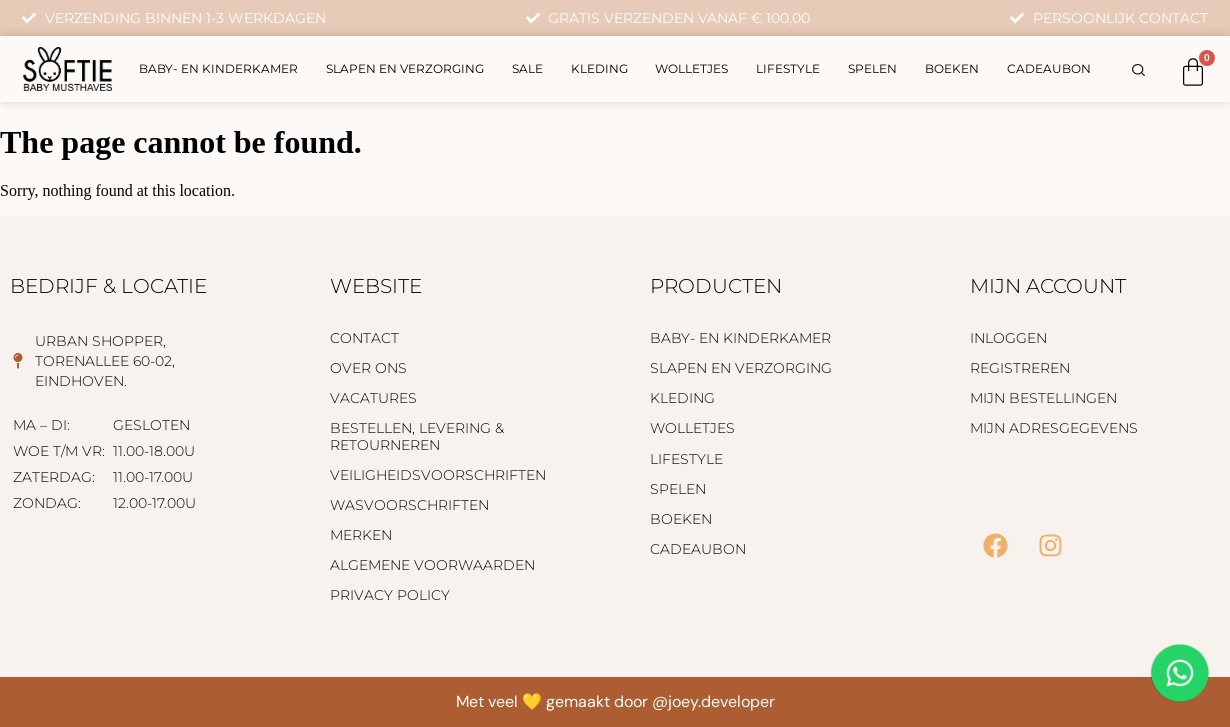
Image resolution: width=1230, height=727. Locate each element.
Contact (364, 338)
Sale (527, 68)
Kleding (599, 68)
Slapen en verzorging (405, 68)
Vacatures (373, 398)
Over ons (368, 368)
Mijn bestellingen (1043, 398)
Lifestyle (788, 68)
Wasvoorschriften (409, 505)
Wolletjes (691, 68)
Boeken (952, 68)
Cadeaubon (1049, 68)
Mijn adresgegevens (1054, 428)
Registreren (1020, 368)
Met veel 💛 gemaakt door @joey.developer (615, 701)
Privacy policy (390, 595)
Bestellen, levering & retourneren (417, 436)
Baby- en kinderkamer (218, 68)
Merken (361, 535)
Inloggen (1008, 338)
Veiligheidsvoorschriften (438, 475)
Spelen (872, 68)
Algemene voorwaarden (432, 565)
